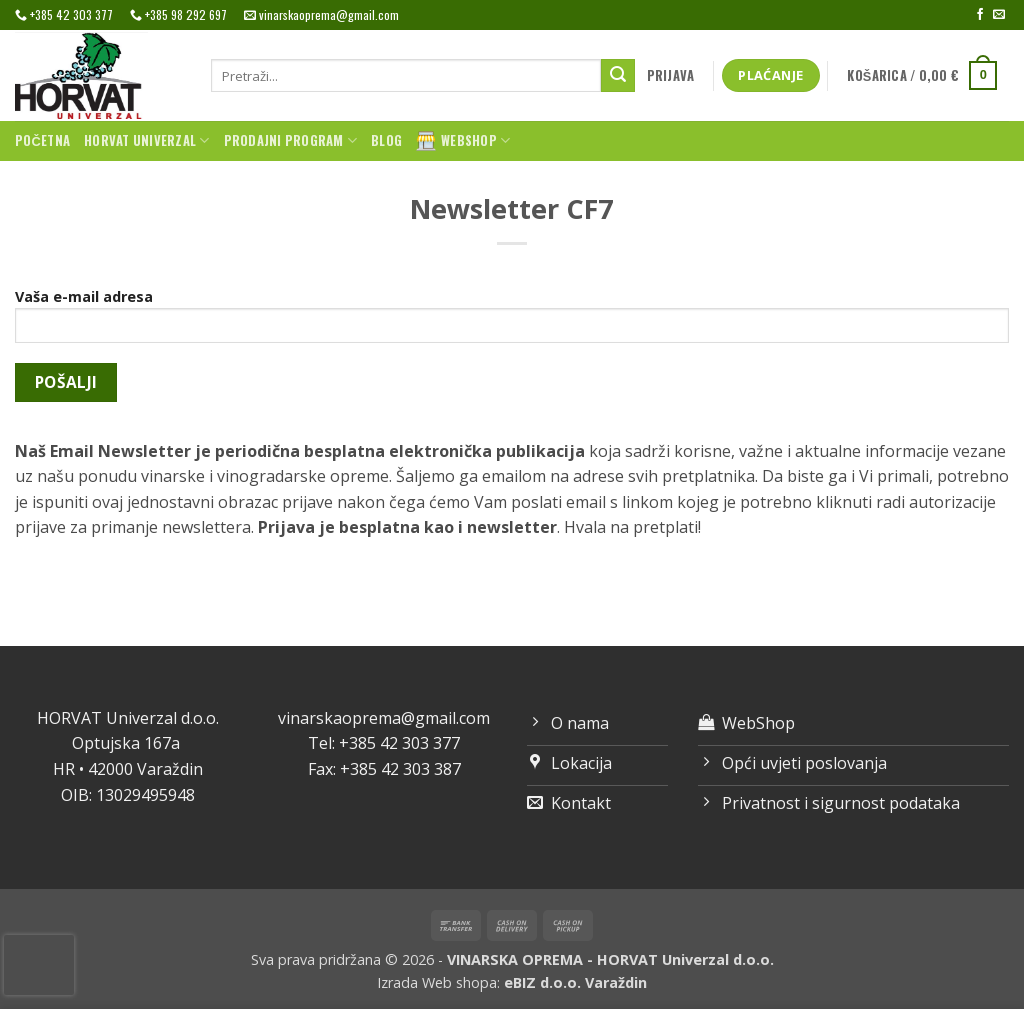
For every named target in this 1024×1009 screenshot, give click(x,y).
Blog (386, 140)
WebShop (463, 141)
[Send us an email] (999, 15)
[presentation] (39, 965)
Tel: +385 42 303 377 (384, 743)
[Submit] (618, 76)
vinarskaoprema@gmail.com (384, 718)
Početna (42, 140)
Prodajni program (291, 141)
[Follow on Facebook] (980, 15)
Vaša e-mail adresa (512, 322)
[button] (670, 76)
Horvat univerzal (147, 141)
